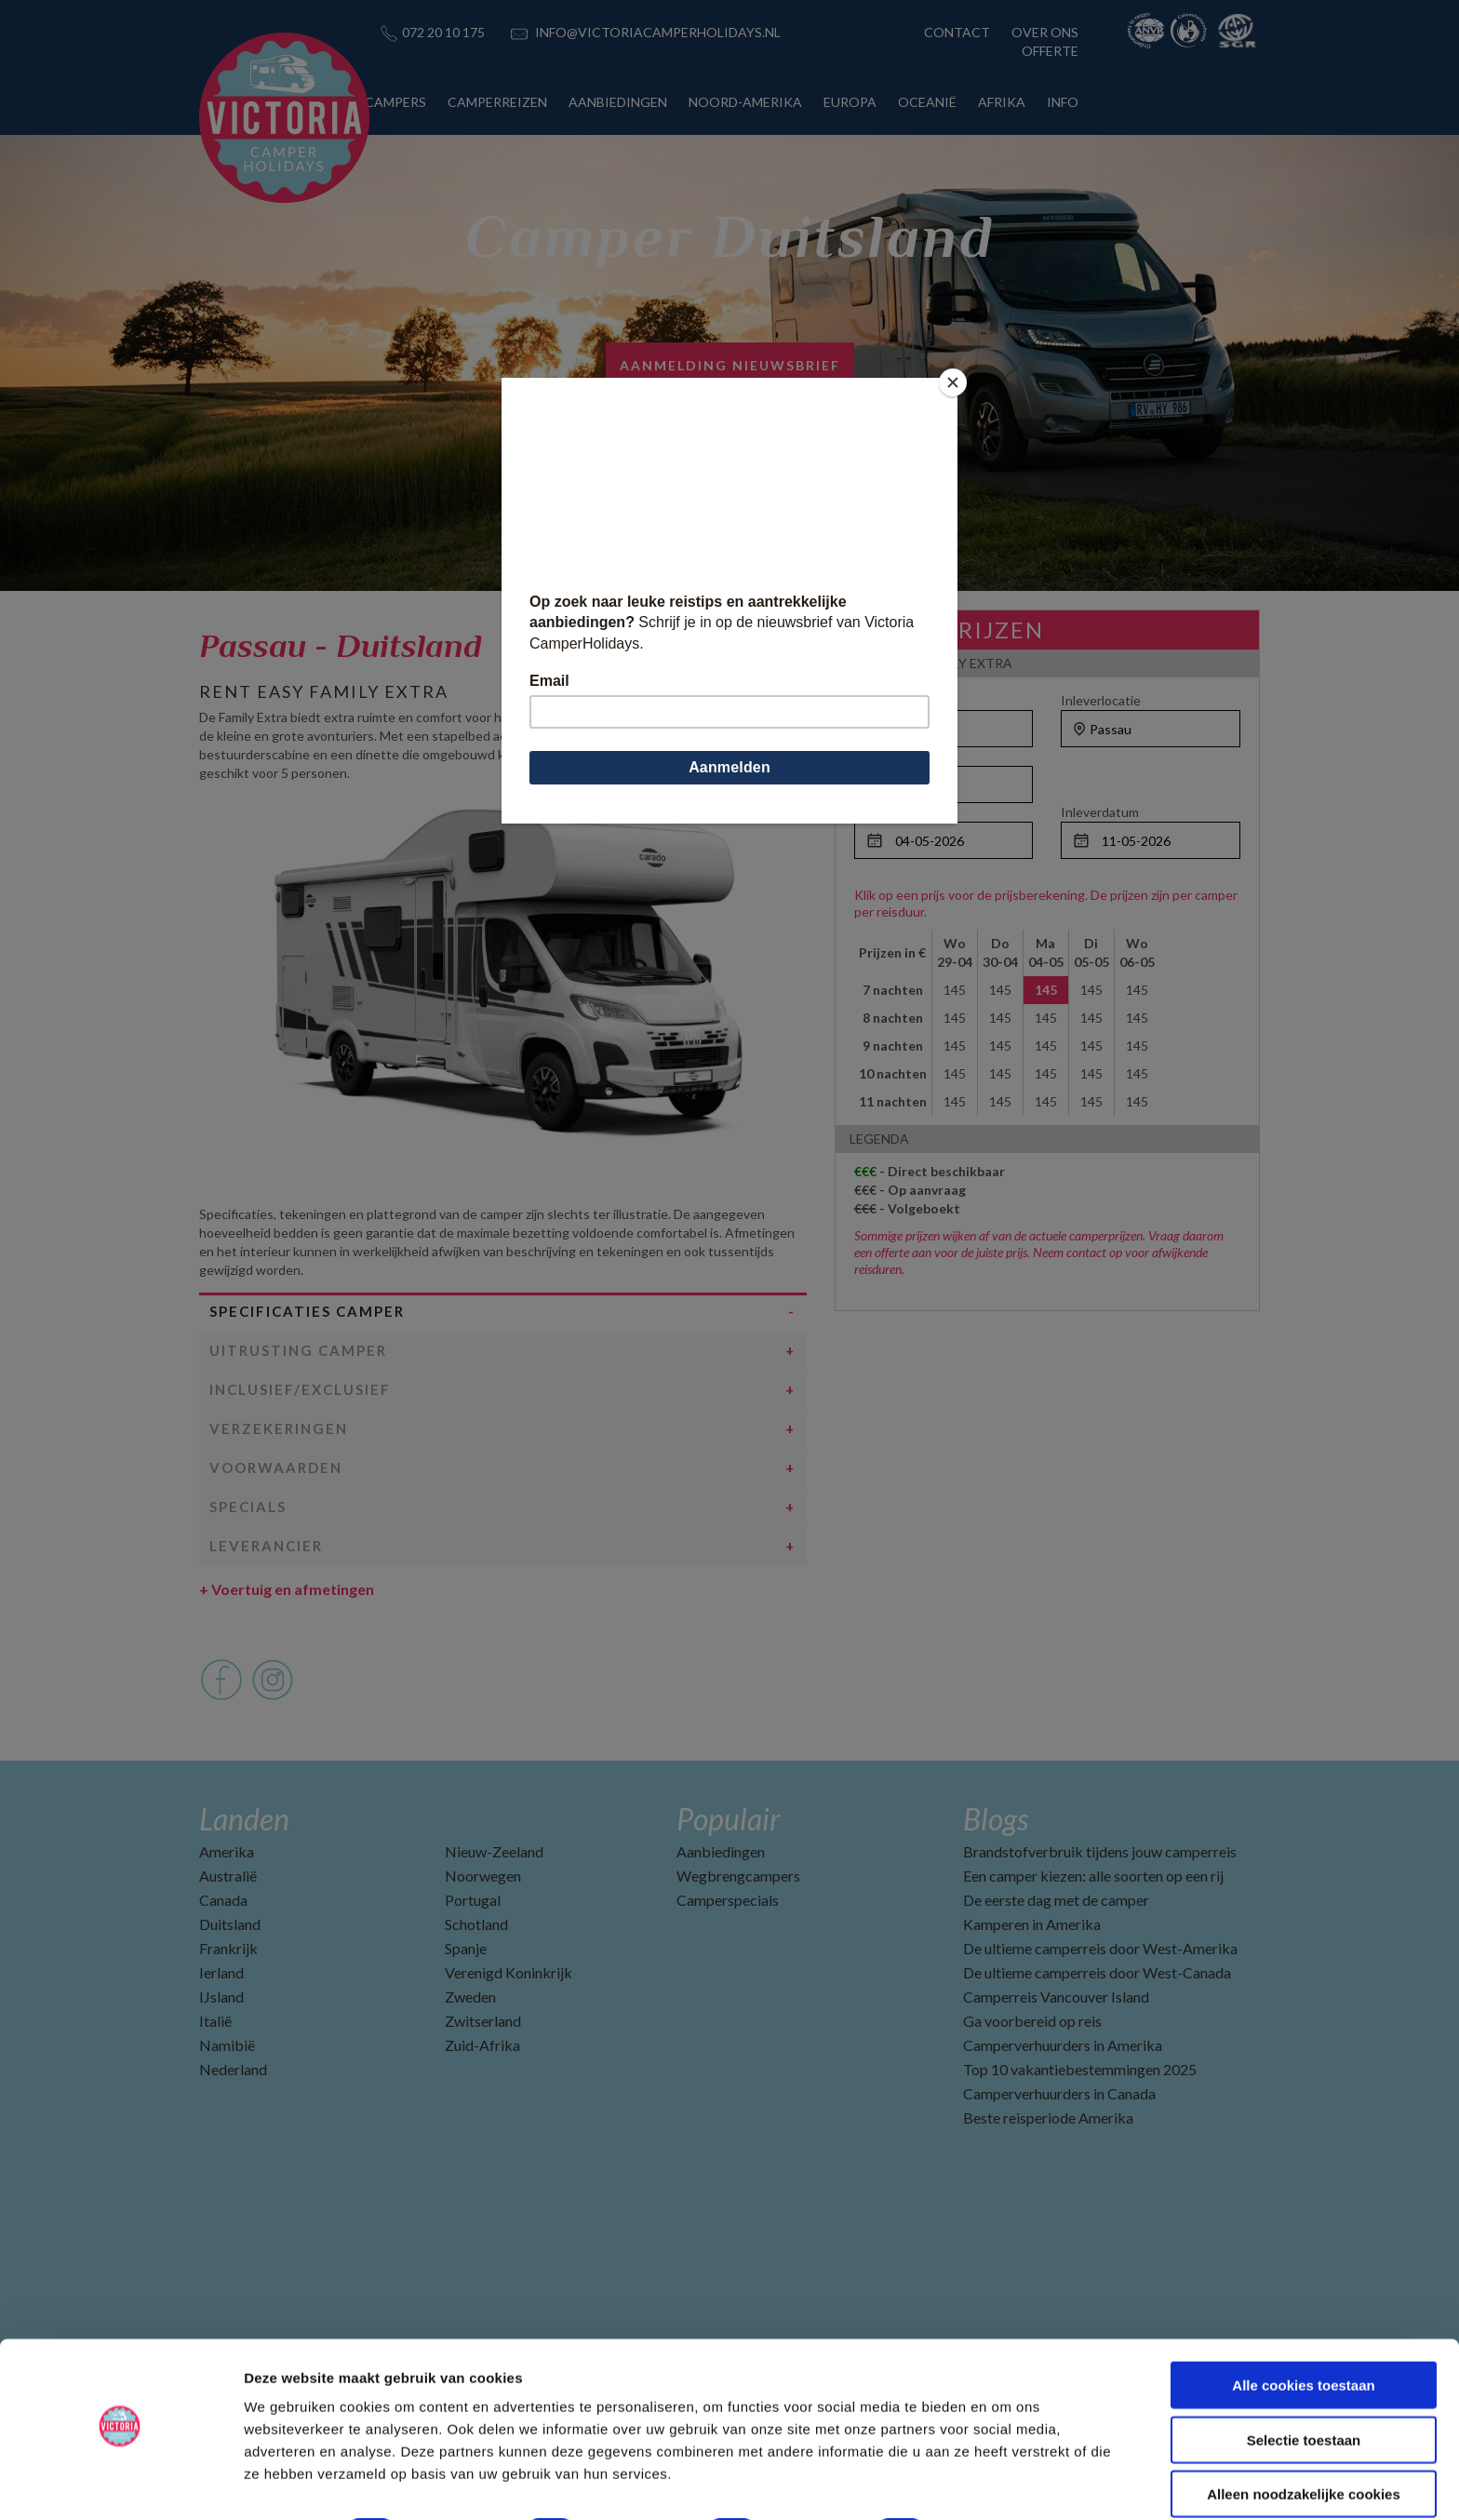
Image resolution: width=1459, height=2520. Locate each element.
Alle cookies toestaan (1303, 2334)
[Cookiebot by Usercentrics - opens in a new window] (120, 2484)
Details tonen (1005, 2483)
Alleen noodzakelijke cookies (1303, 2443)
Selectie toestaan (1304, 2389)
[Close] (953, 382)
